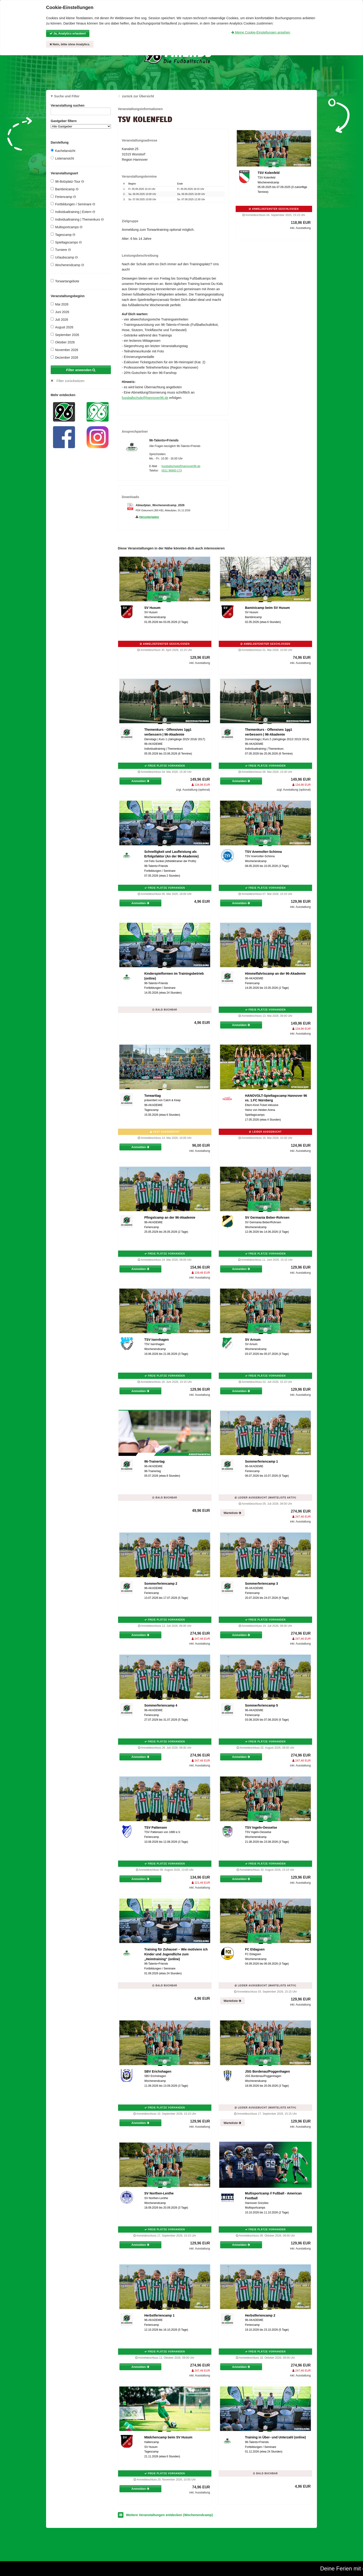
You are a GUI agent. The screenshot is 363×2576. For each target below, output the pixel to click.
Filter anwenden (81, 370)
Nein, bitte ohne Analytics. (70, 44)
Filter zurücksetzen (70, 381)
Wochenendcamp (67, 265)
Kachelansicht (63, 151)
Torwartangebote (65, 281)
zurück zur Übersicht (138, 96)
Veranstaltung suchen (81, 106)
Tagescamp (63, 235)
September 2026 (65, 335)
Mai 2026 (60, 304)
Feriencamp (63, 197)
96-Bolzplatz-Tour (67, 181)
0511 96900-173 (172, 470)
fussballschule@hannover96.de (145, 398)
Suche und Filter (67, 96)
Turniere (61, 250)
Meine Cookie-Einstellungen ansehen (260, 32)
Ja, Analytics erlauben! (68, 33)
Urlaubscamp (64, 257)
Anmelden (140, 781)
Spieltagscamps (66, 242)
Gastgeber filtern (81, 124)
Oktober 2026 (63, 342)
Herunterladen (149, 517)
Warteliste (232, 1513)
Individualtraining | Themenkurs (77, 219)
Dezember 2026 (64, 357)
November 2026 (64, 350)
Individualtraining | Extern (73, 212)
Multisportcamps (66, 227)
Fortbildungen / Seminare (73, 204)
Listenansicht (62, 158)
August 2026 (62, 327)
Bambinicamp (64, 189)
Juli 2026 (59, 319)
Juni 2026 (60, 312)
